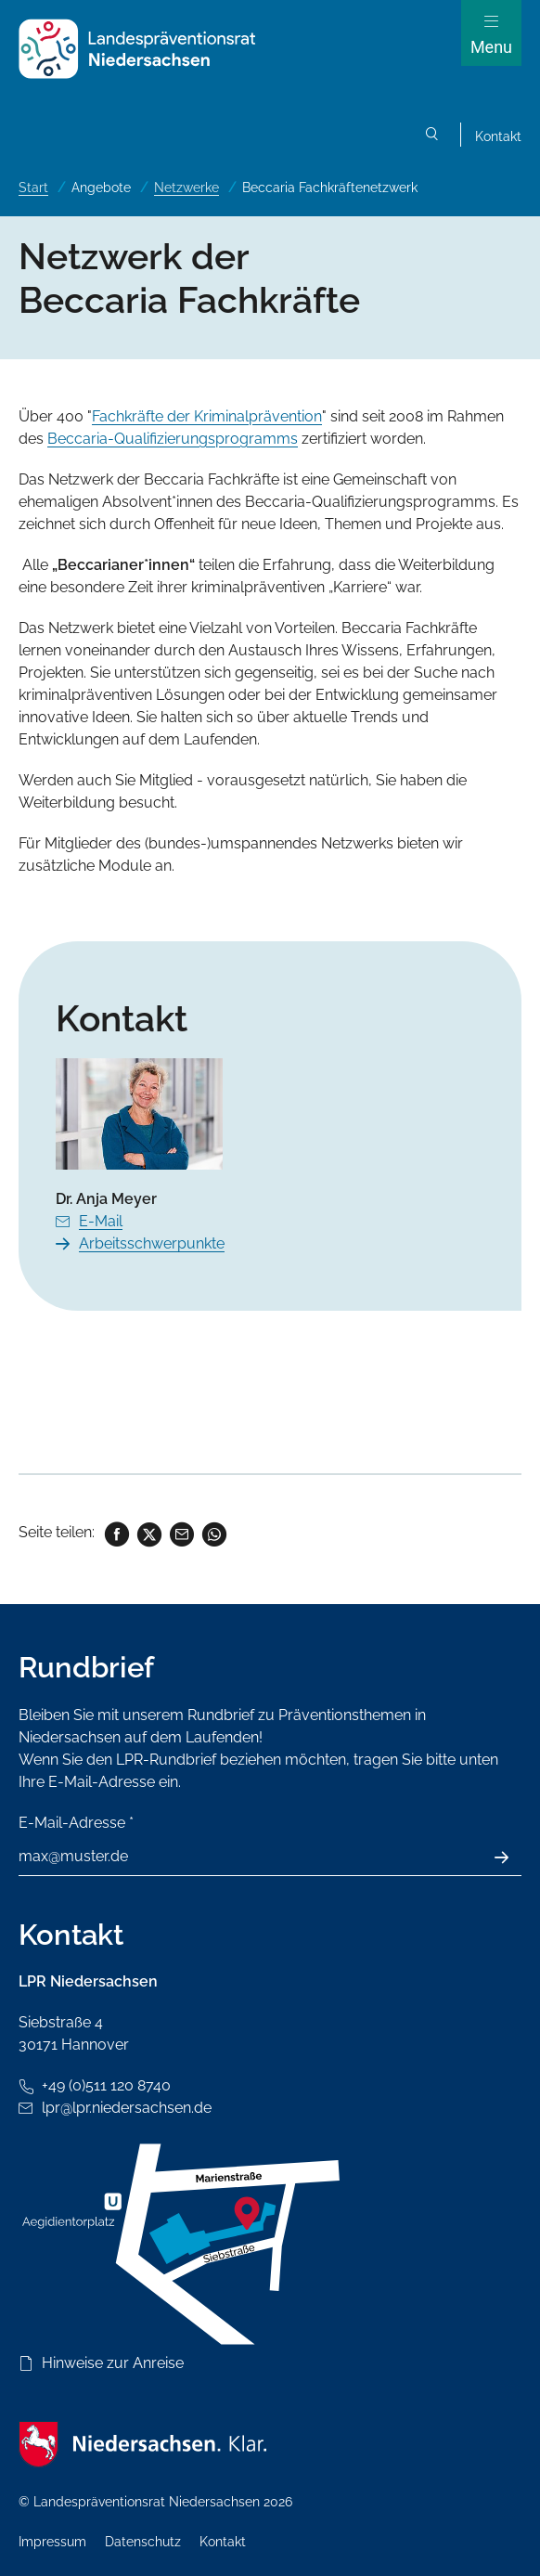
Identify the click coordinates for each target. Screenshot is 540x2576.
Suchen (432, 137)
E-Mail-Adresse (76, 1823)
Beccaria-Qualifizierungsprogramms (172, 438)
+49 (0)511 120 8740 (106, 2085)
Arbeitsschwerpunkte (152, 1243)
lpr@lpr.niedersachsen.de (127, 2107)
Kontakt (498, 136)
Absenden (511, 1857)
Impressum (52, 2541)
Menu (491, 47)
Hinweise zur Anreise (113, 2363)
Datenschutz (143, 2541)
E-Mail (100, 1221)
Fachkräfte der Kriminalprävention (207, 416)
